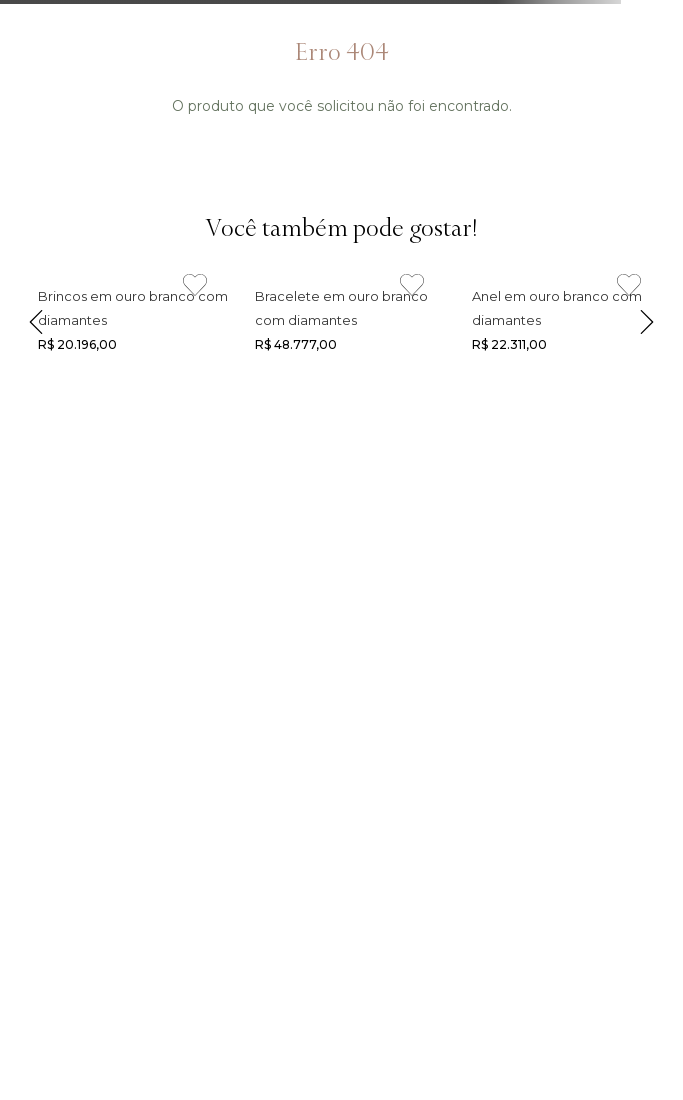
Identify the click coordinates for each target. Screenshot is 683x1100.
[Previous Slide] (36, 318)
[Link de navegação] (124, 318)
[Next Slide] (647, 318)
